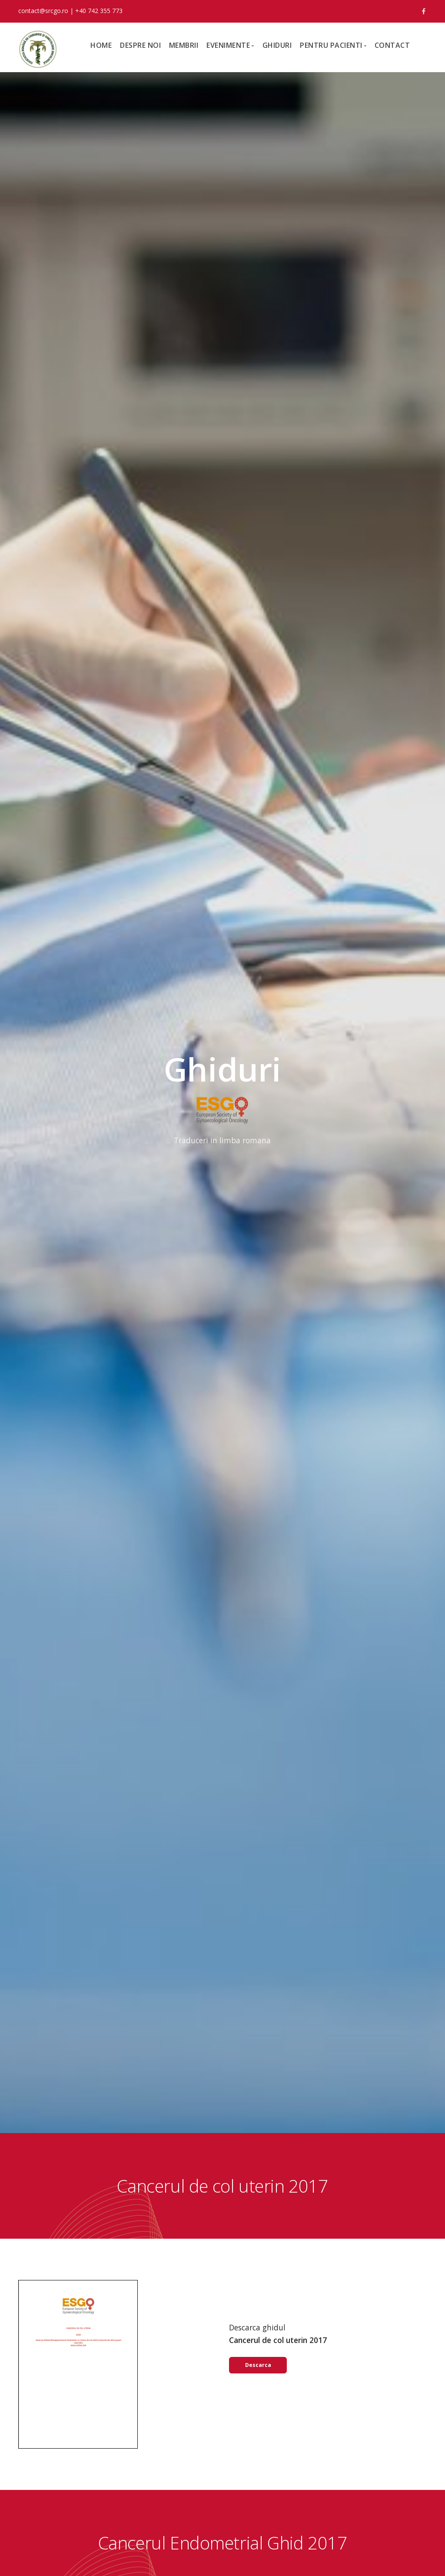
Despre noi (140, 45)
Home (101, 45)
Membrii (184, 45)
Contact (392, 45)
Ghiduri (277, 45)
